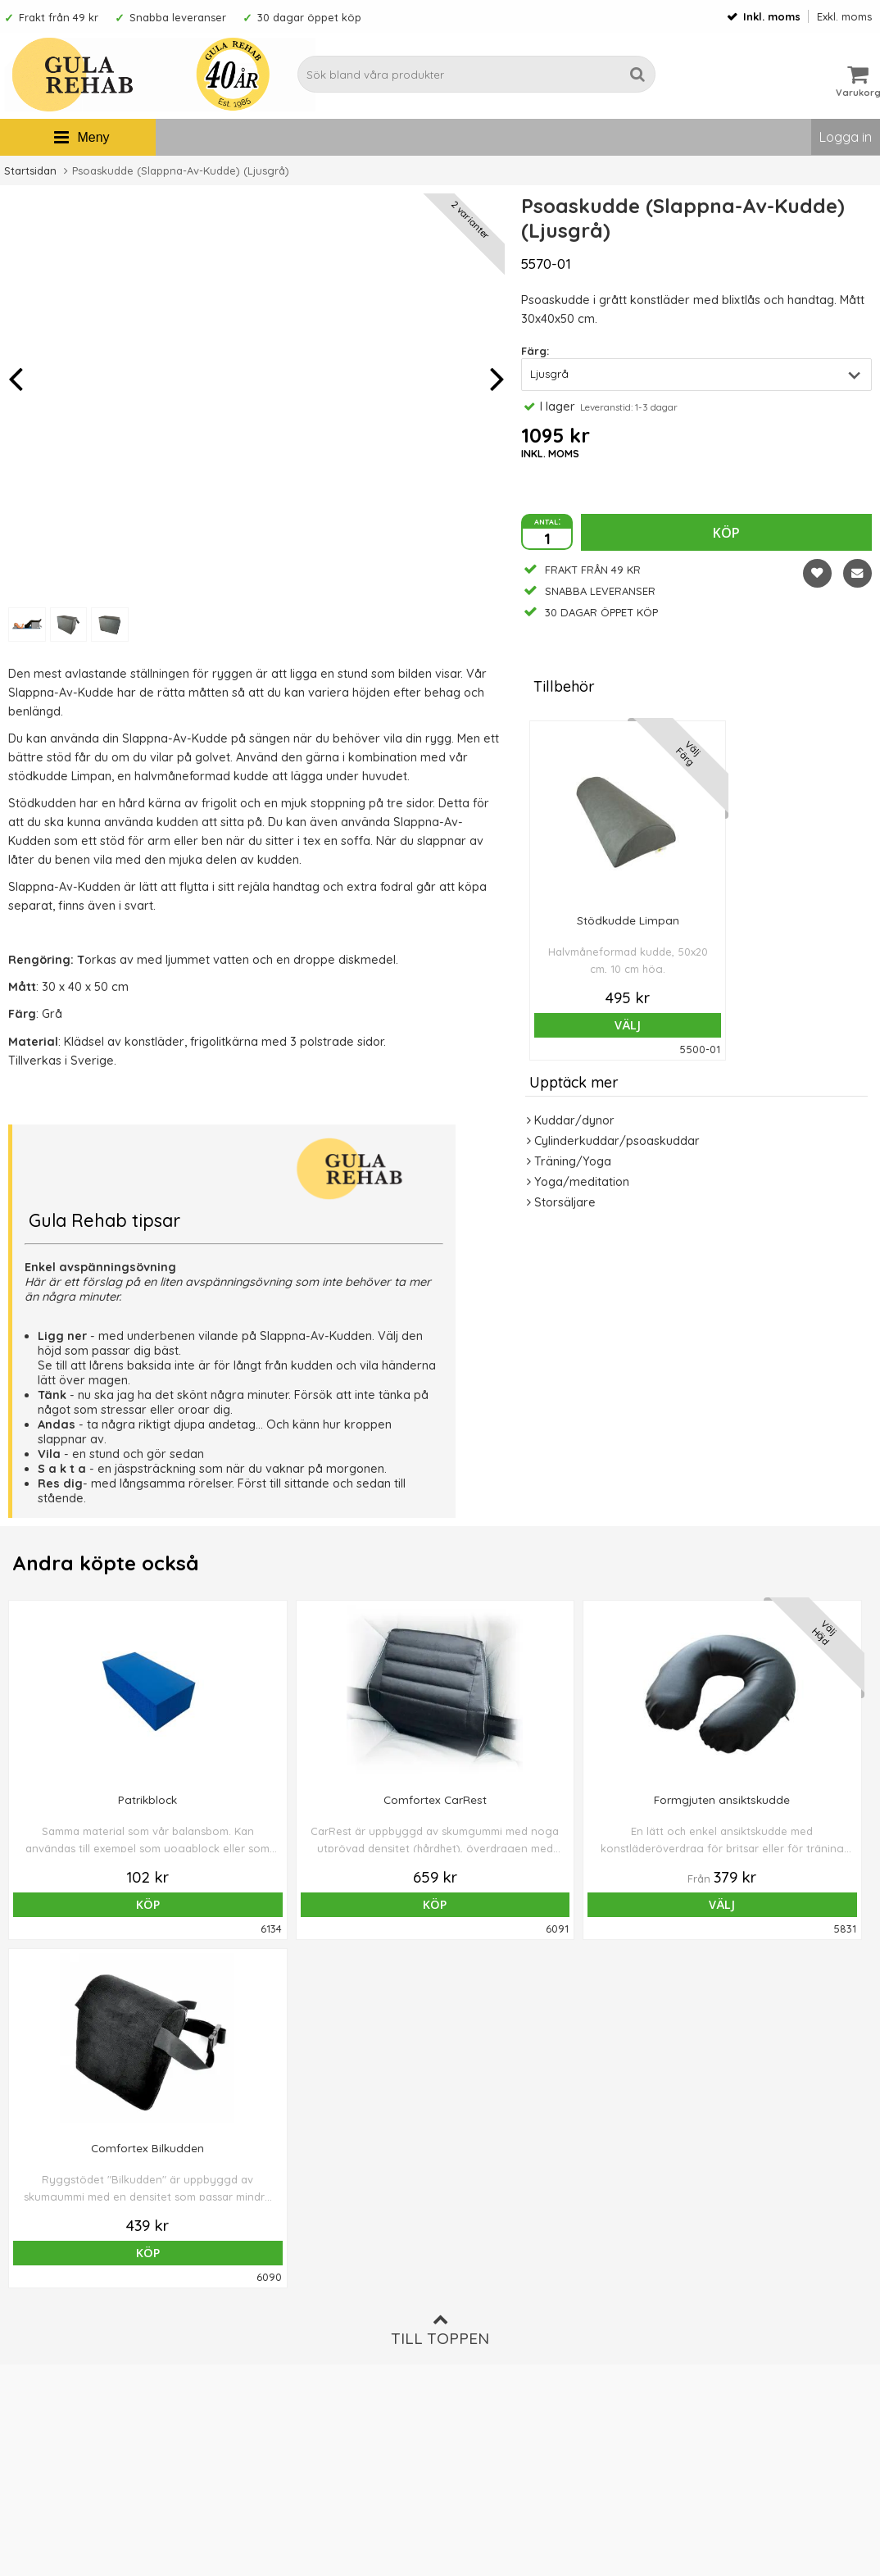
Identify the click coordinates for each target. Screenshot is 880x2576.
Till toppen (440, 1981)
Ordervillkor (478, 2299)
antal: (547, 520)
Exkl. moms (844, 16)
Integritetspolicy (488, 2348)
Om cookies (477, 2323)
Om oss (465, 2274)
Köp (726, 533)
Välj (628, 1025)
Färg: (535, 350)
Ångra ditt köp (278, 2341)
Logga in (845, 137)
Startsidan (30, 170)
